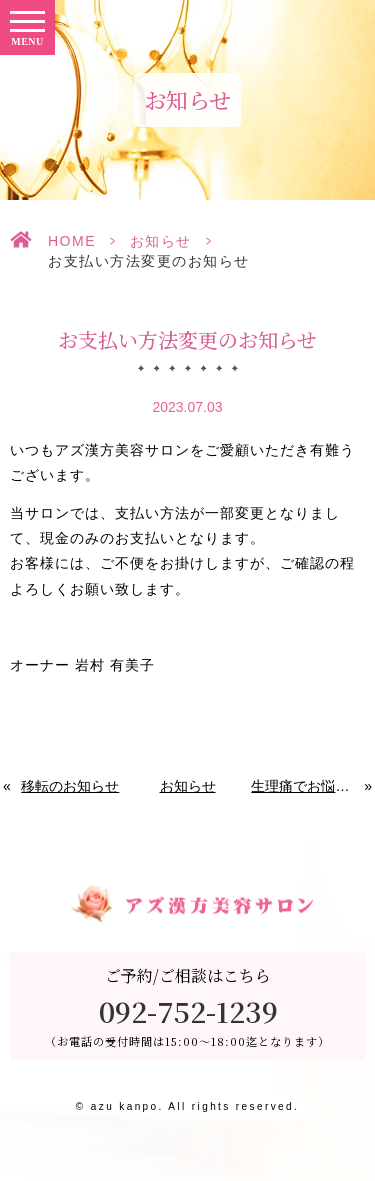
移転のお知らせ (70, 786)
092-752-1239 (188, 1011)
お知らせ (161, 241)
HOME (72, 241)
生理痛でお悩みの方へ (308, 786)
